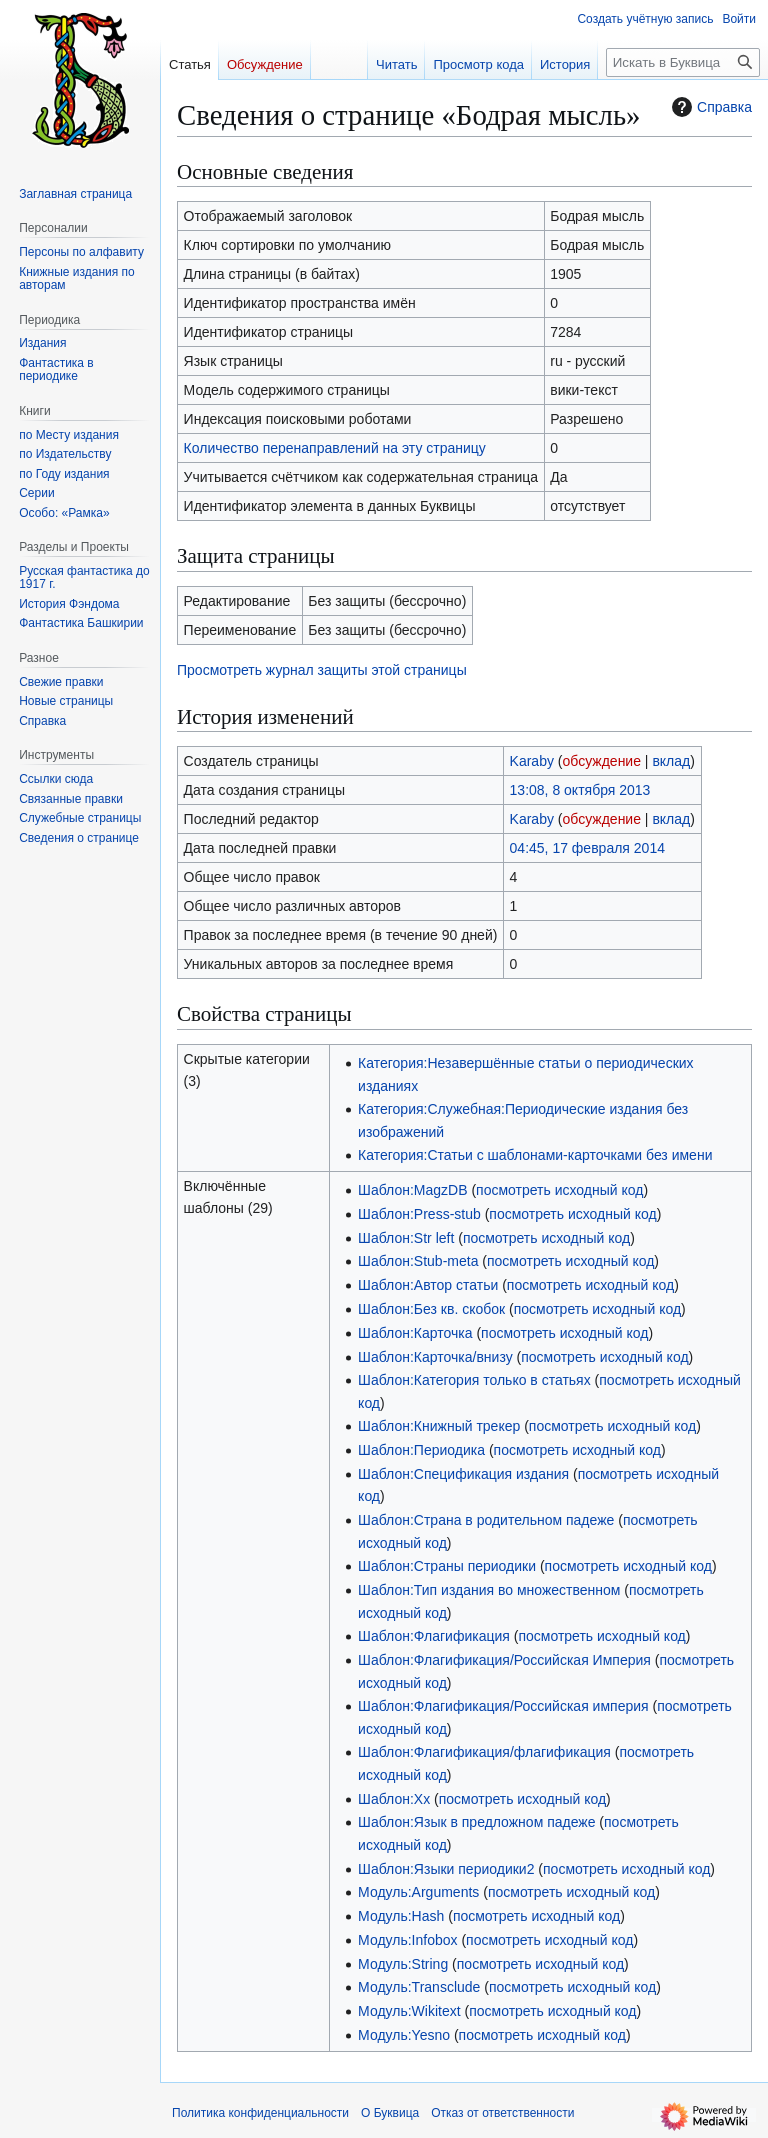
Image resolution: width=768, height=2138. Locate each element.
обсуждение (602, 761)
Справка (709, 107)
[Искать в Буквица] (683, 62)
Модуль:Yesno (404, 2035)
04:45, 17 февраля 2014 (587, 848)
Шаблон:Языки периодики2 (446, 1869)
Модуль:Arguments (418, 1892)
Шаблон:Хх (394, 1799)
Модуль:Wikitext (409, 2011)
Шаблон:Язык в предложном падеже (476, 1822)
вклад (671, 761)
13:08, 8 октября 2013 (580, 790)
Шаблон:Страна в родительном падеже (486, 1520)
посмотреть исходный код (559, 1190)
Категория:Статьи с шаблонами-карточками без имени (535, 1155)
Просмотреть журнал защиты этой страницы (322, 670)
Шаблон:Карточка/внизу (435, 1357)
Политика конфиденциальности (260, 2113)
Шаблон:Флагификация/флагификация (484, 1752)
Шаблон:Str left (406, 1238)
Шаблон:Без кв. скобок (431, 1309)
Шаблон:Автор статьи (428, 1285)
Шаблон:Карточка (415, 1333)
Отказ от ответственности (502, 2113)
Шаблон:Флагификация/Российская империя (503, 1706)
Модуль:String (403, 1964)
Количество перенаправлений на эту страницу (335, 448)
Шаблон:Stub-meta (418, 1261)
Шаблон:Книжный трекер (439, 1426)
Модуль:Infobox (407, 1940)
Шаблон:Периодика (421, 1450)
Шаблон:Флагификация (434, 1636)
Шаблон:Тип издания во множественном (489, 1590)
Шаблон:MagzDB (412, 1190)
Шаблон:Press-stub (419, 1214)
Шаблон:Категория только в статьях (474, 1380)
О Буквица (390, 2113)
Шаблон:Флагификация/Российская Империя (504, 1660)
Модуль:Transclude (419, 1987)
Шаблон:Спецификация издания (463, 1474)
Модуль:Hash (401, 1916)
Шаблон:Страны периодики (447, 1566)
